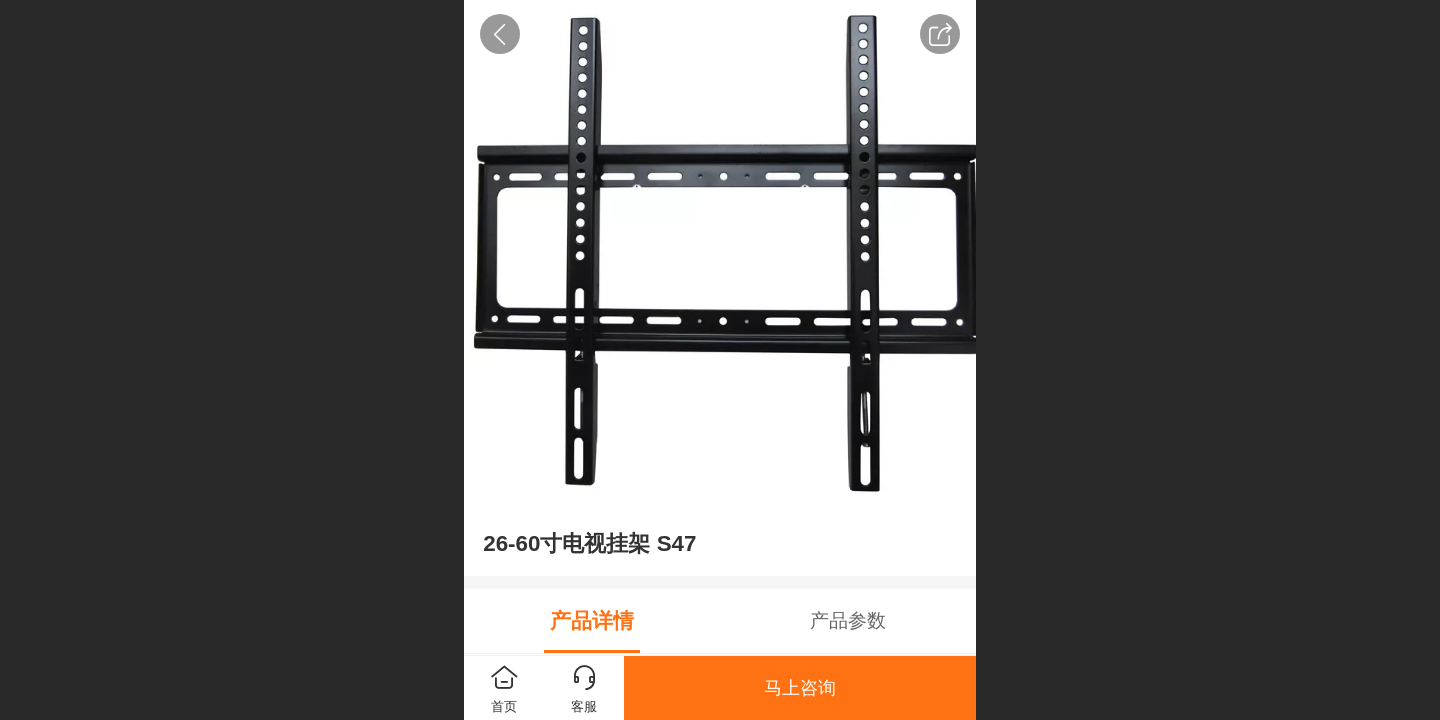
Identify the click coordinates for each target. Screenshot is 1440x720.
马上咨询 (800, 688)
